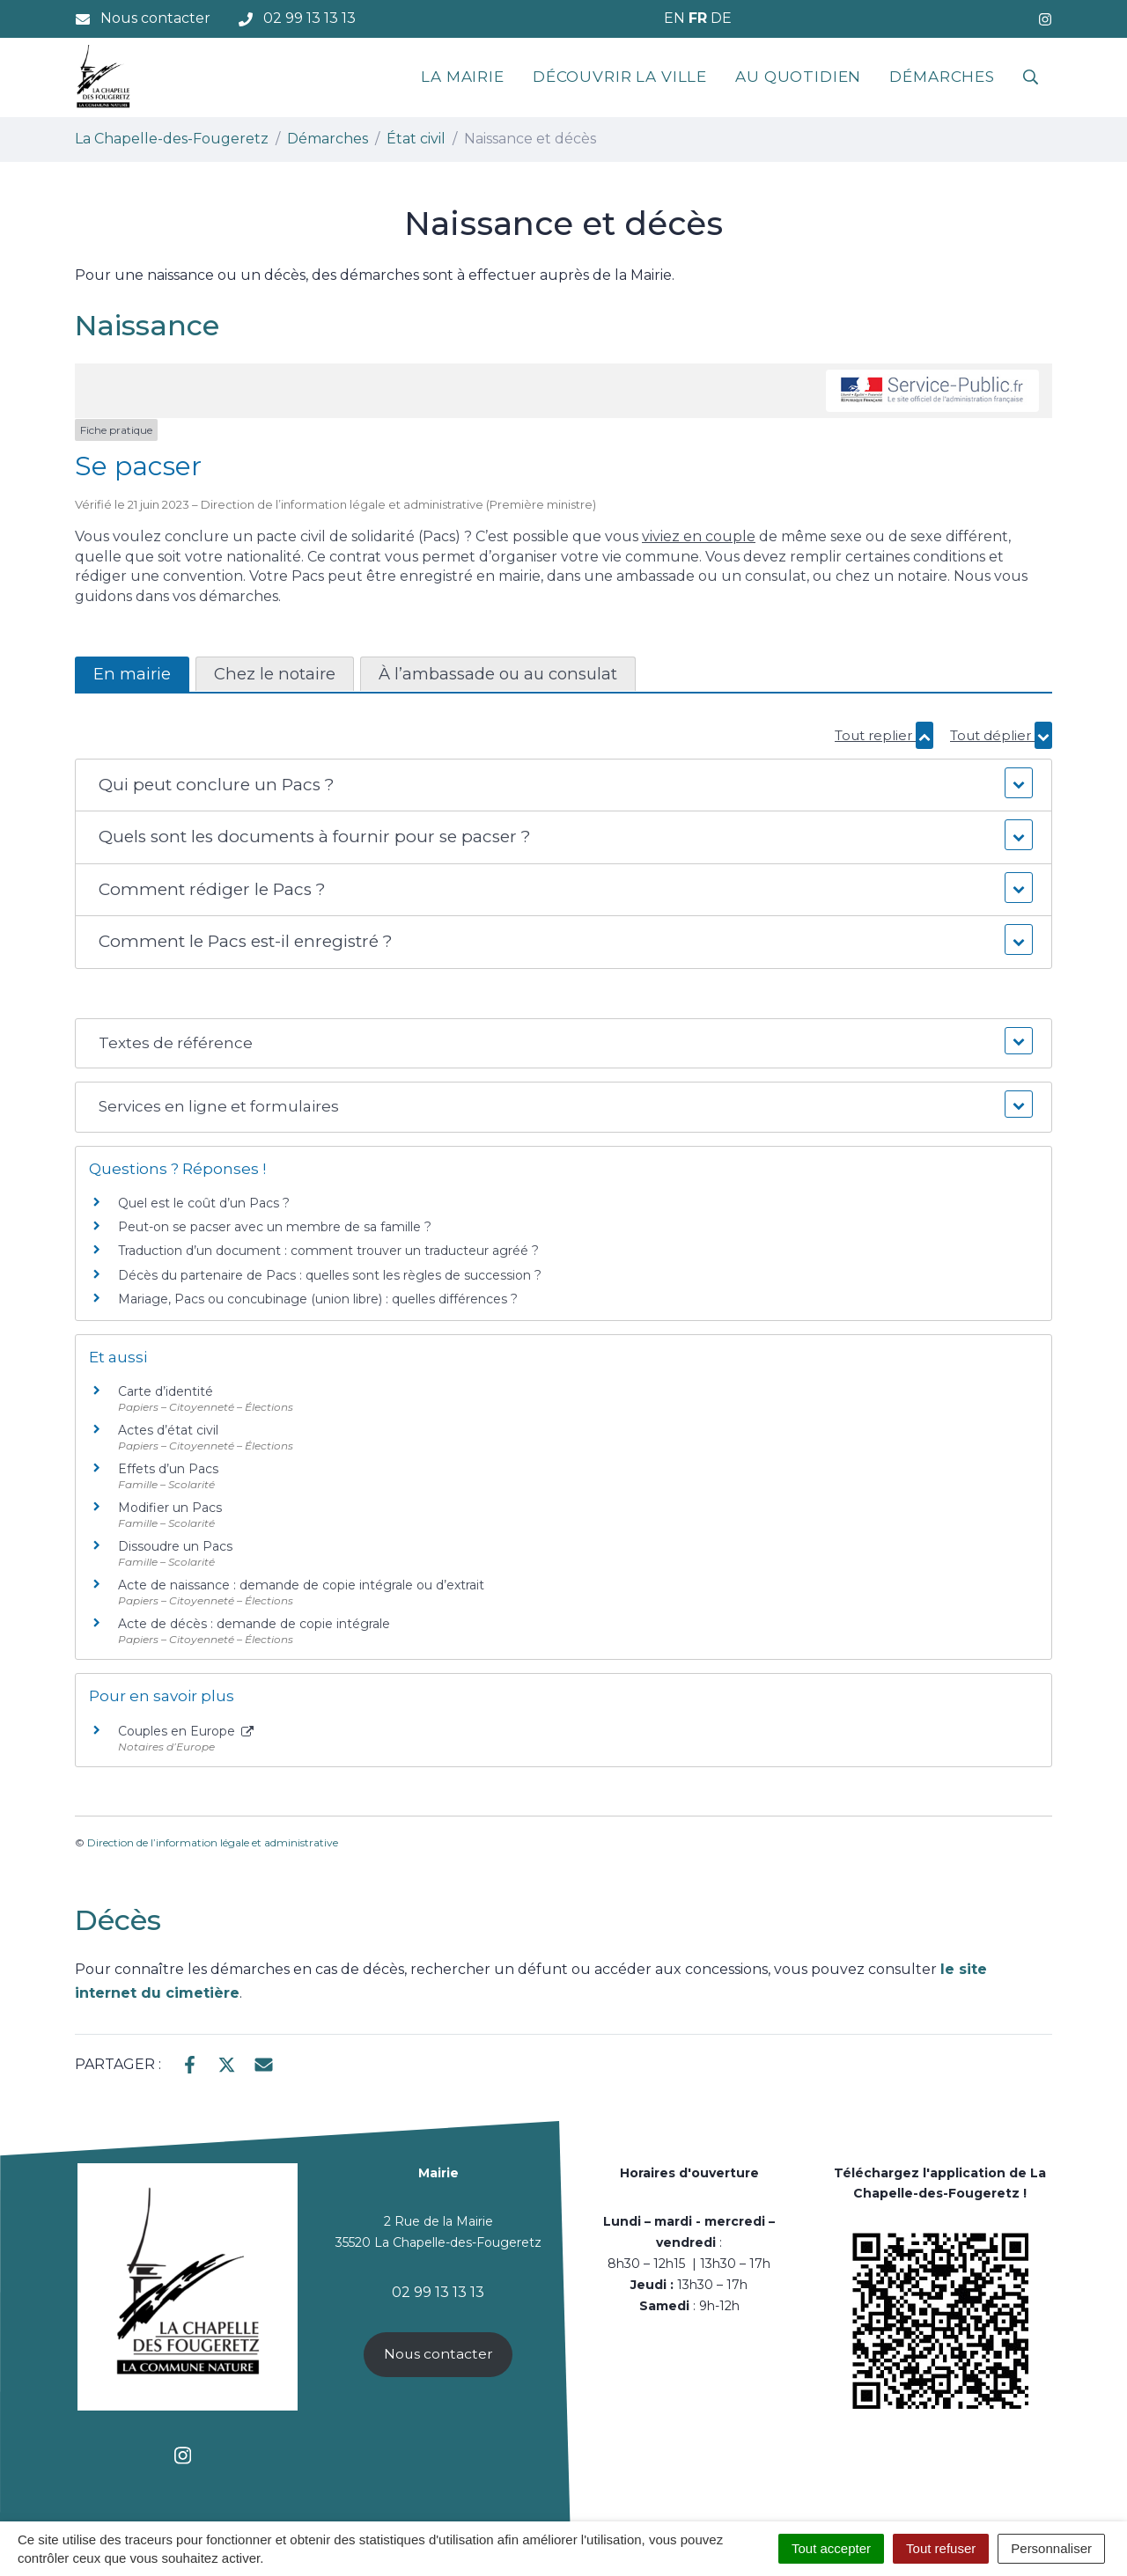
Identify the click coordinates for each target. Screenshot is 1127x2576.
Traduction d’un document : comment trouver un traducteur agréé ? (328, 1251)
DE (721, 18)
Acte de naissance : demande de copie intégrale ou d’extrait (301, 1585)
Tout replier (884, 735)
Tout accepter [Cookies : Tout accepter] (831, 2548)
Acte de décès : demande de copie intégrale (254, 1624)
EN (674, 18)
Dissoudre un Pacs (175, 1546)
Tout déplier (1001, 735)
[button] (563, 785)
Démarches (942, 76)
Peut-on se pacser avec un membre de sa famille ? (274, 1227)
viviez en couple (698, 536)
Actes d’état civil (168, 1430)
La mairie (463, 76)
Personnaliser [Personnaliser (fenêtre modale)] (1051, 2548)
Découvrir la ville (620, 76)
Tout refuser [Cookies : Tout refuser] (941, 2548)
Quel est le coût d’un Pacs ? (204, 1203)
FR (698, 18)
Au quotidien (798, 76)
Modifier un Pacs (170, 1508)
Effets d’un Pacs (168, 1469)
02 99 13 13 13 (438, 2292)
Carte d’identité (165, 1391)
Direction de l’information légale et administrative (212, 1842)
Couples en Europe (186, 1731)
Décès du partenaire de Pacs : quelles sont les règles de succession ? (329, 1275)
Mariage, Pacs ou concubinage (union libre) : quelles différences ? (318, 1299)
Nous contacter (438, 2353)
